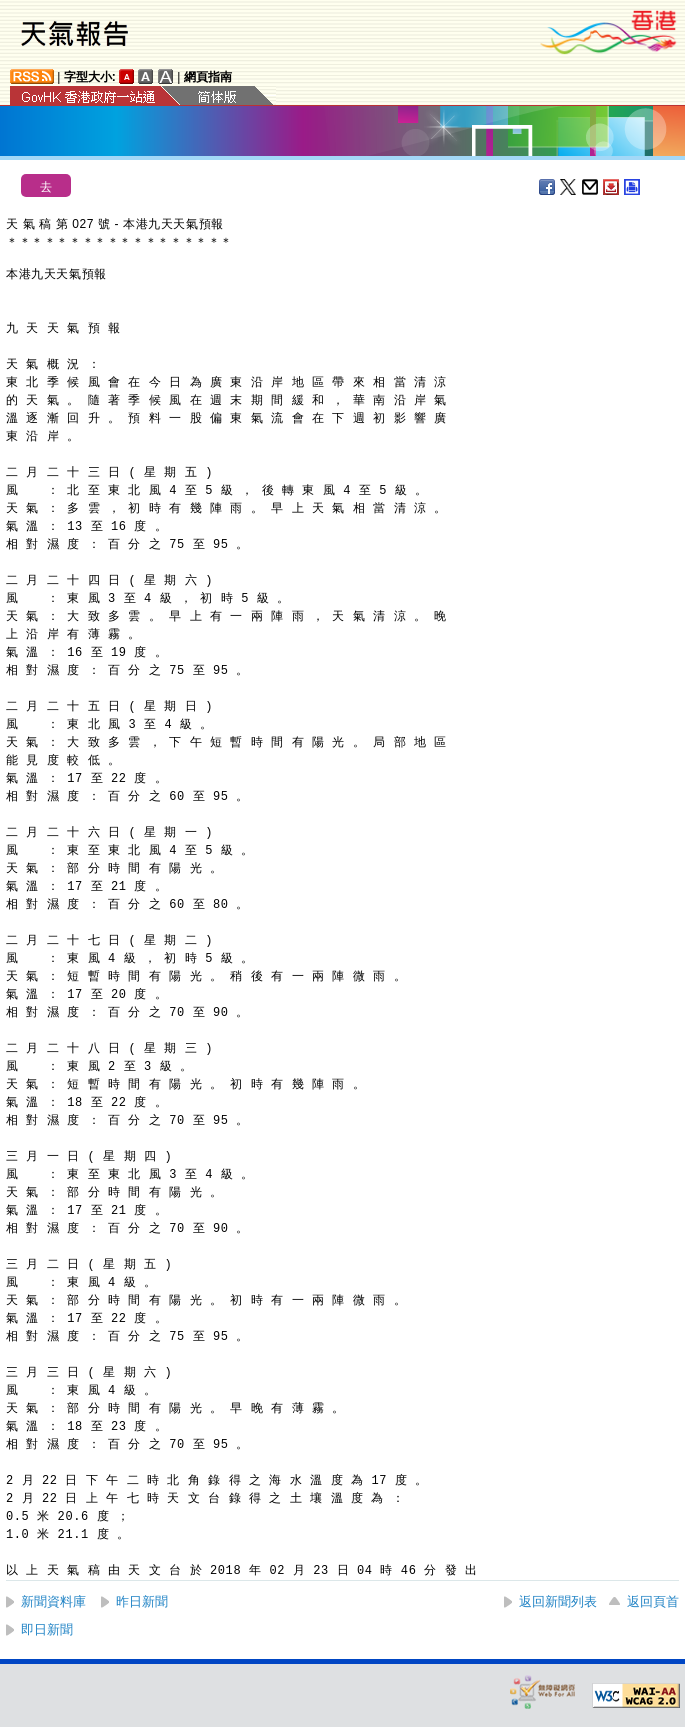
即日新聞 (47, 1629)
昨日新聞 (142, 1601)
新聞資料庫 (53, 1601)
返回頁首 (653, 1601)
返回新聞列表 (558, 1601)
